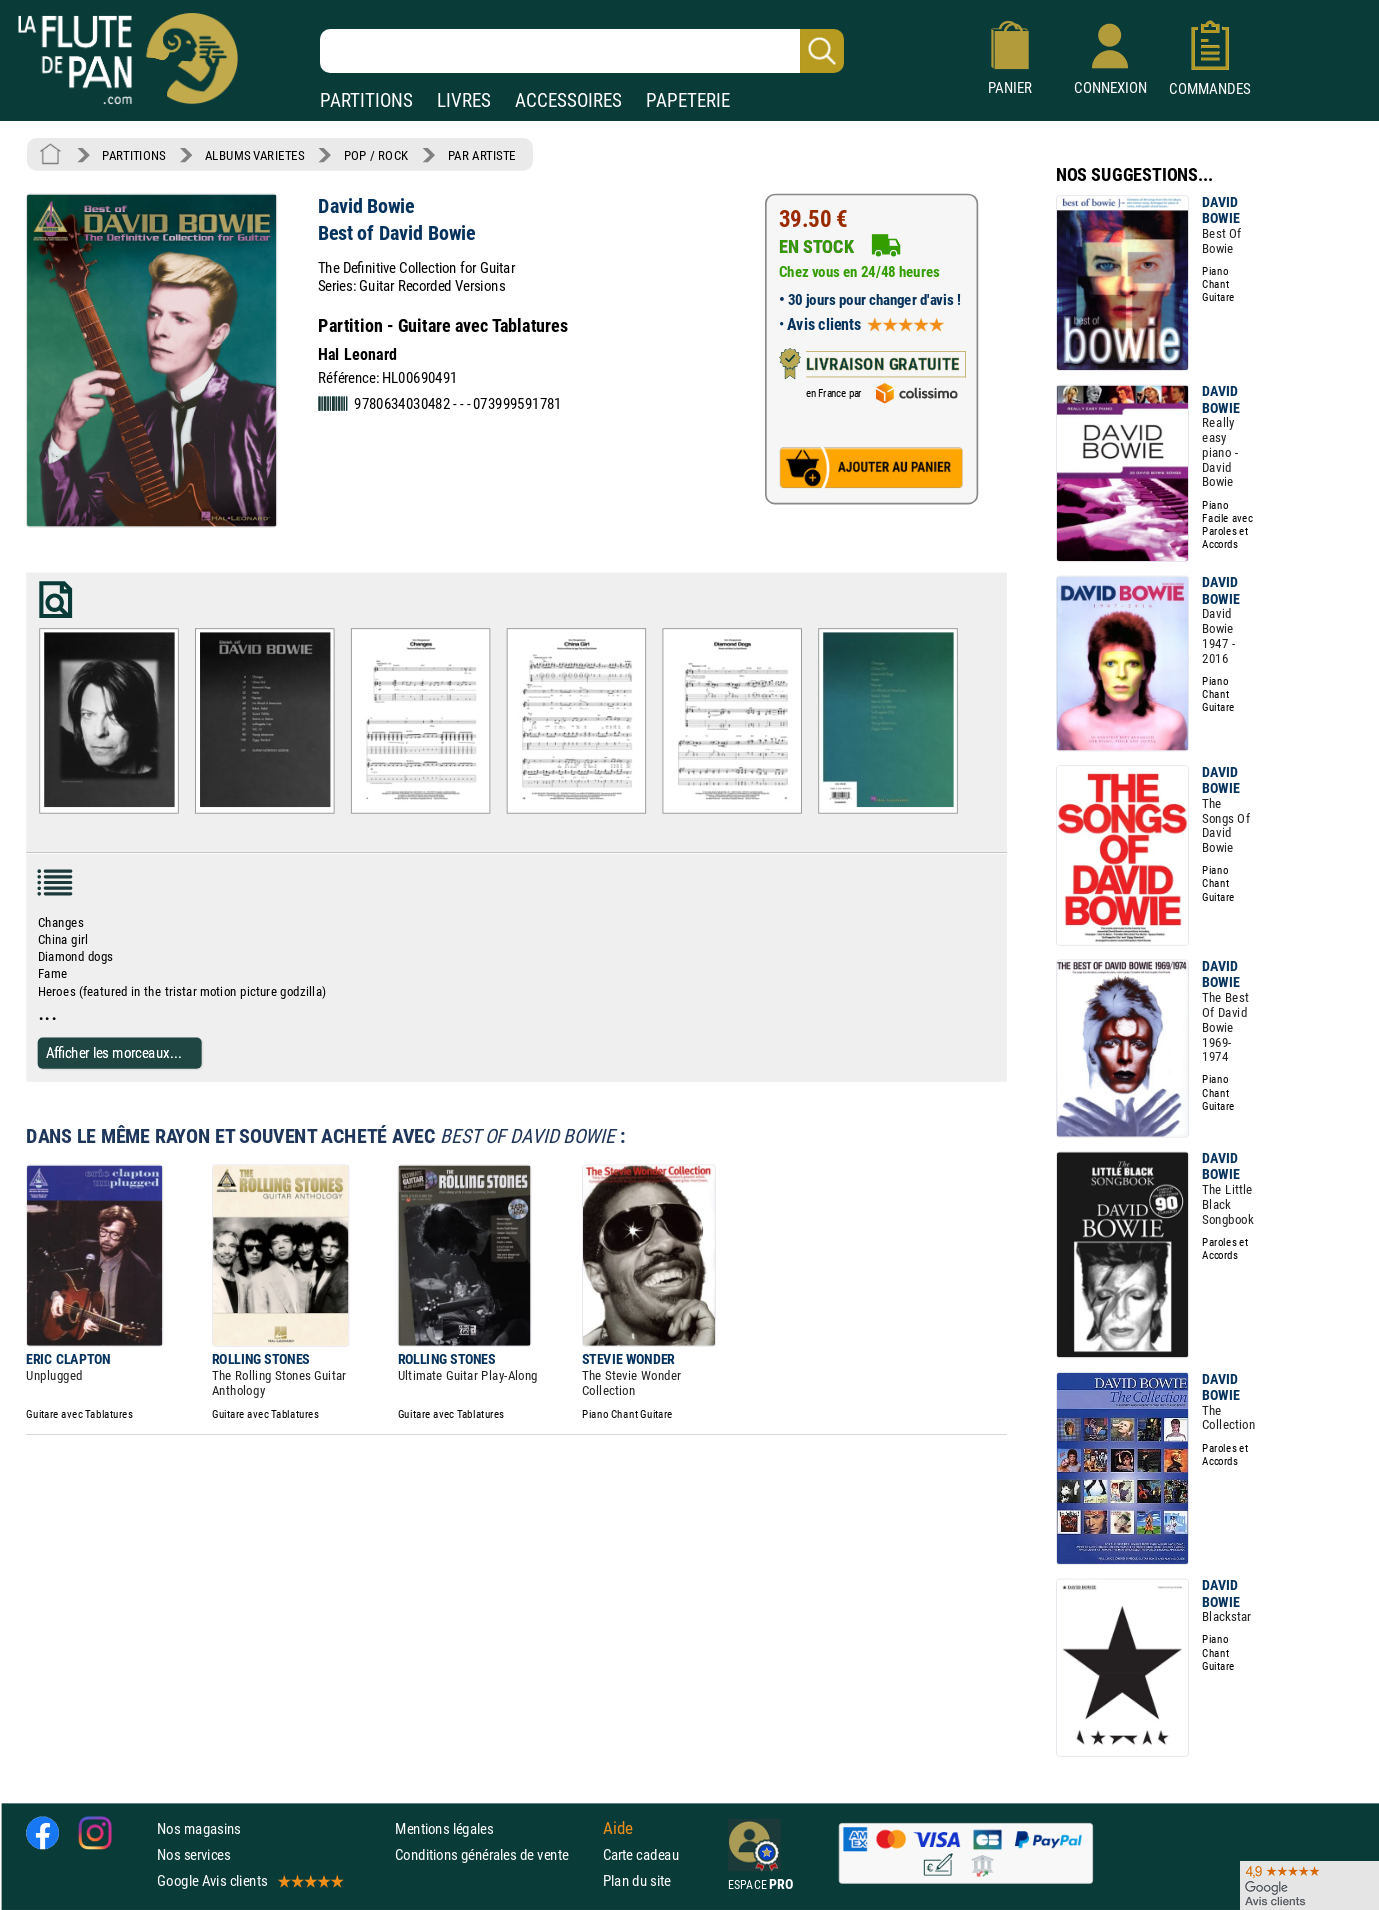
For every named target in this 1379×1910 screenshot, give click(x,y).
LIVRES (464, 100)
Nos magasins (199, 1827)
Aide (618, 1828)
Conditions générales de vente (494, 1854)
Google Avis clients (249, 1880)
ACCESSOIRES (568, 100)
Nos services (193, 1854)
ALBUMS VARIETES (254, 155)
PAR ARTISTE (482, 155)
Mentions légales (444, 1827)
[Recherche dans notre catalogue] (582, 51)
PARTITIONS (366, 100)
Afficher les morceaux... (114, 1052)
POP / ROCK (376, 155)
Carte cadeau (641, 1854)
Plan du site (637, 1880)
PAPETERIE (688, 100)
